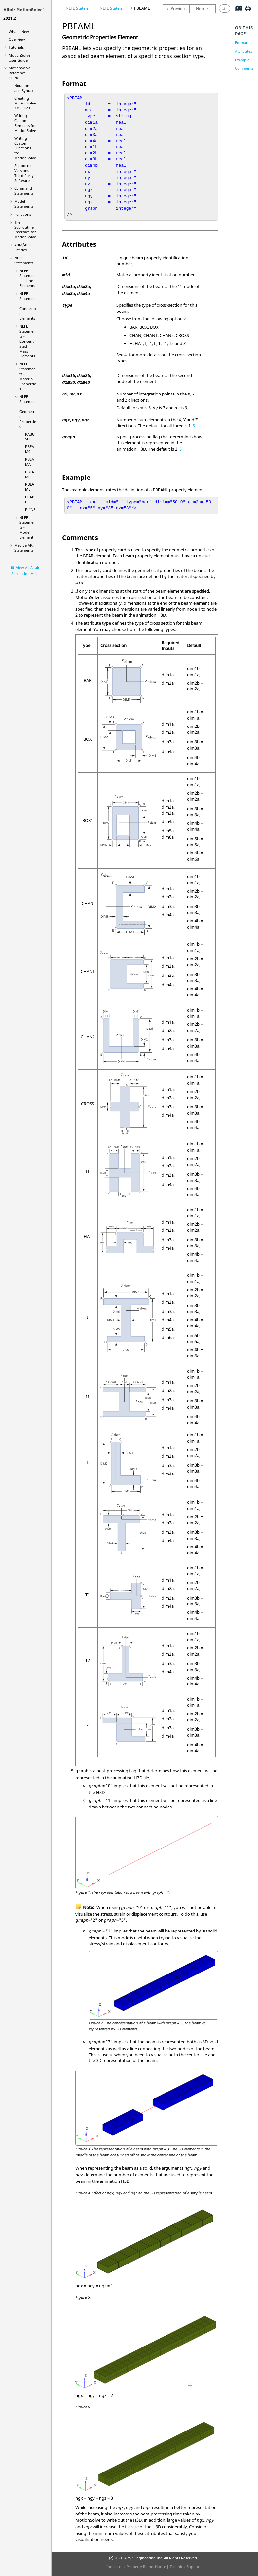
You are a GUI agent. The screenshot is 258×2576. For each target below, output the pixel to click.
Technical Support (185, 2566)
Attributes (243, 51)
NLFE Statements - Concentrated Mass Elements (27, 341)
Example (242, 59)
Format (241, 42)
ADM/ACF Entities (22, 247)
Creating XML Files (25, 103)
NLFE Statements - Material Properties (27, 376)
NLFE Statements (23, 260)
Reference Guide (19, 72)
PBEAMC (29, 474)
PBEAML (29, 487)
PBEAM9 (29, 449)
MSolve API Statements (24, 548)
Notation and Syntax (23, 88)
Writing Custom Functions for (25, 148)
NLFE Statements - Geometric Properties (27, 411)
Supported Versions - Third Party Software (24, 173)
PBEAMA (29, 462)
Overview (17, 39)
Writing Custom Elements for (25, 123)
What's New (19, 31)
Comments (244, 68)
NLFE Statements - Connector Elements (27, 306)
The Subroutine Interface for (25, 229)
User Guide (19, 57)
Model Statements (23, 204)
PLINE (30, 509)
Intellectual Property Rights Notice (136, 2566)
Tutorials (16, 47)
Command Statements (23, 191)
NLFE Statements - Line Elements (27, 278)
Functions (22, 214)
